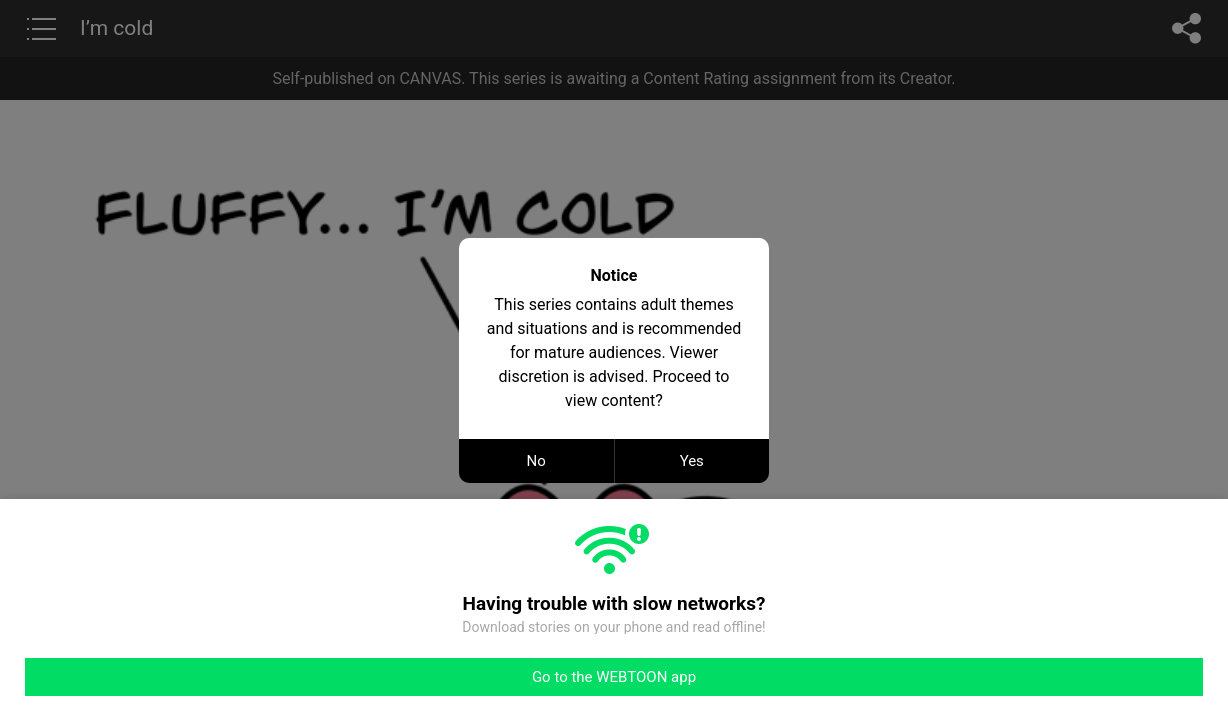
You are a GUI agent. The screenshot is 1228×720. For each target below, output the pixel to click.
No (536, 461)
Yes (692, 461)
